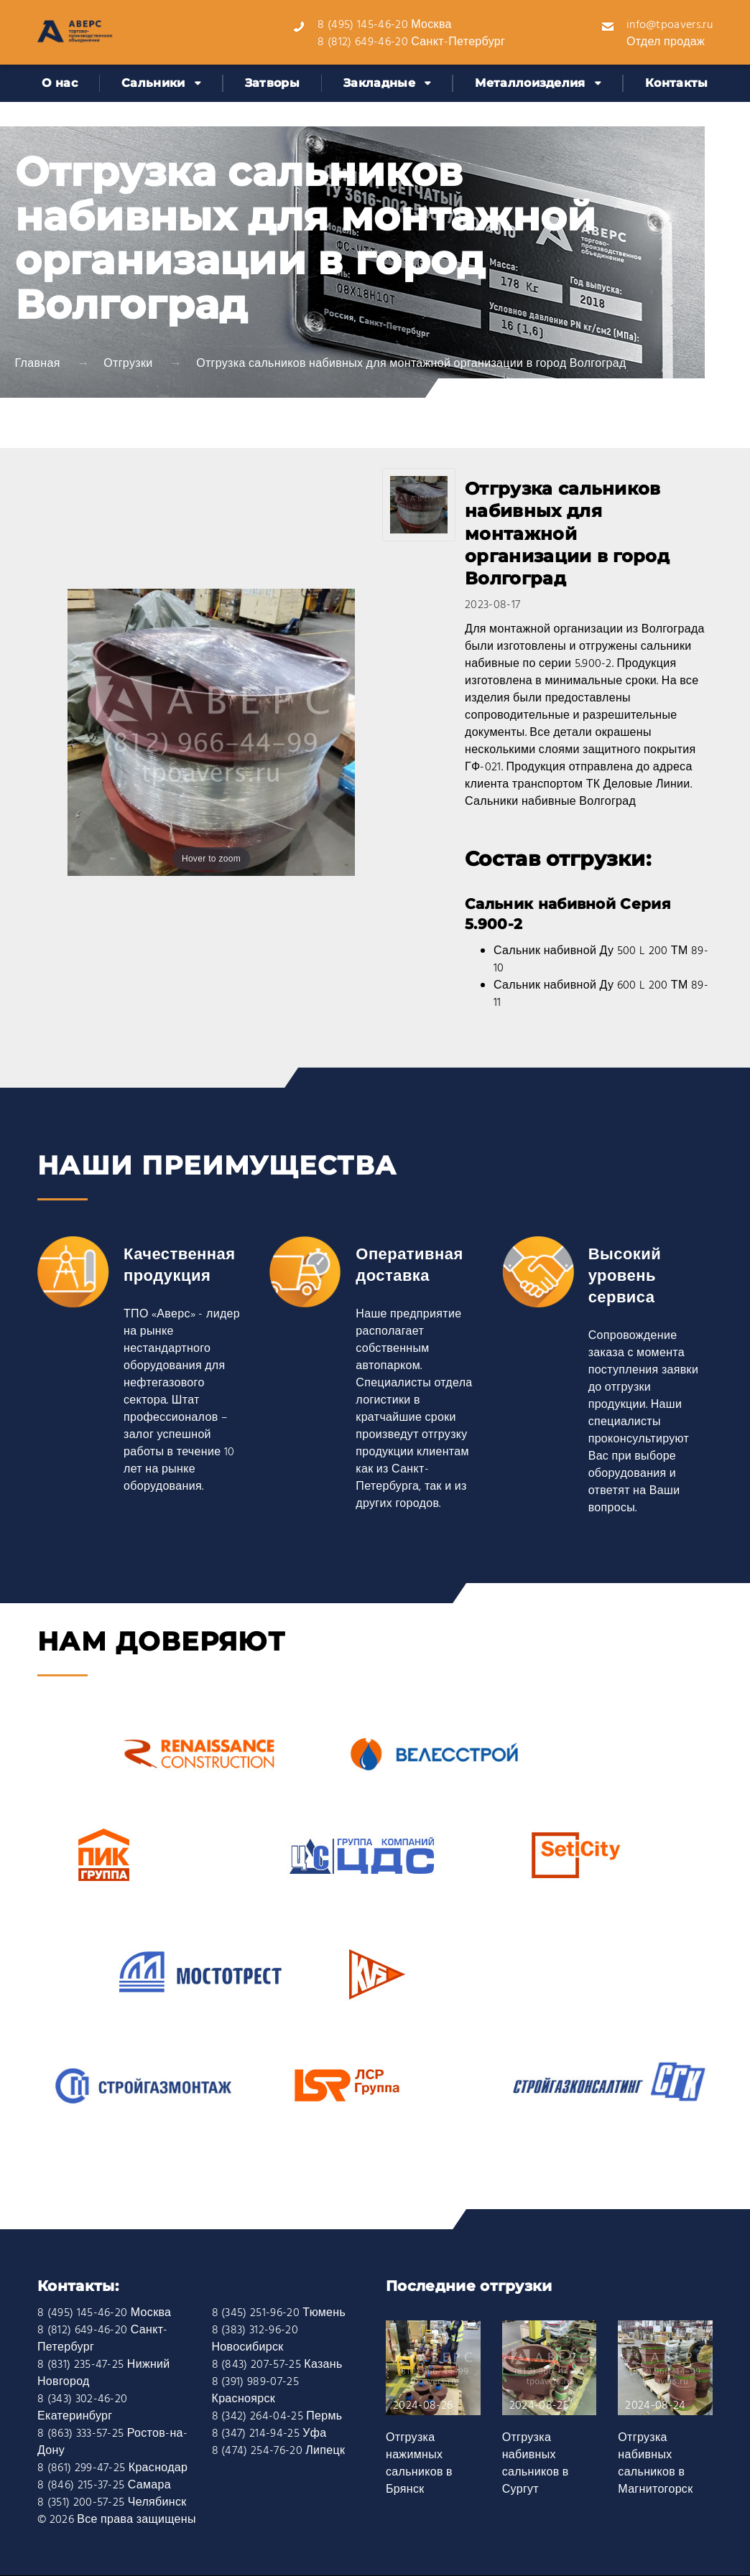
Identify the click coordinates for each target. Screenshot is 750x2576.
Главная (37, 364)
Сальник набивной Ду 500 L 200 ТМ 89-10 (601, 960)
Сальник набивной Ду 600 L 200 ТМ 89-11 (601, 994)
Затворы (272, 83)
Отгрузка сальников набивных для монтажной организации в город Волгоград (411, 364)
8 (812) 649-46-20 (362, 42)
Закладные (379, 83)
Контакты (676, 83)
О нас (60, 83)
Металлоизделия (530, 83)
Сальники (153, 83)
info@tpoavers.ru (669, 25)
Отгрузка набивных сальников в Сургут (535, 2464)
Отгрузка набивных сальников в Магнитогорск (655, 2464)
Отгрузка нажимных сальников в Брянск (419, 2464)
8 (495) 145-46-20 (362, 25)
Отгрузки (127, 364)
